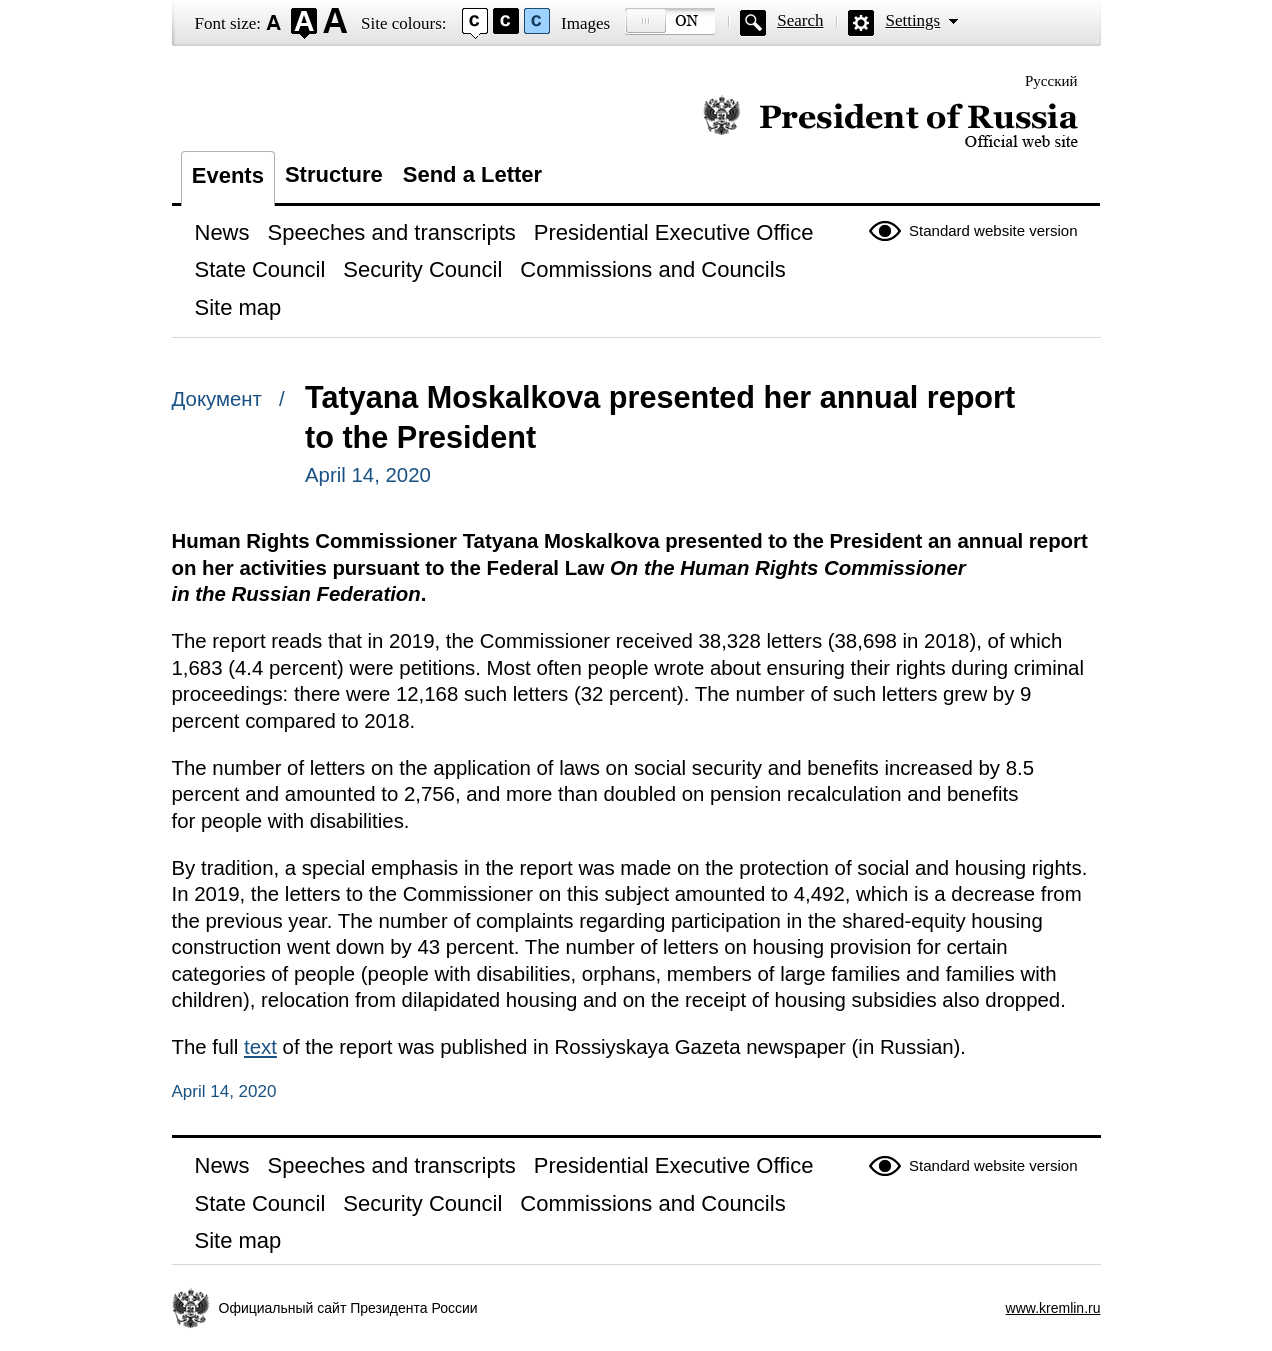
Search (800, 20)
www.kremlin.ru (1053, 1308)
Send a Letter (472, 174)
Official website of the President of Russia (890, 122)
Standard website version (993, 230)
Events (228, 175)
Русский (1051, 81)
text (260, 1047)
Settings (912, 20)
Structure (334, 174)
